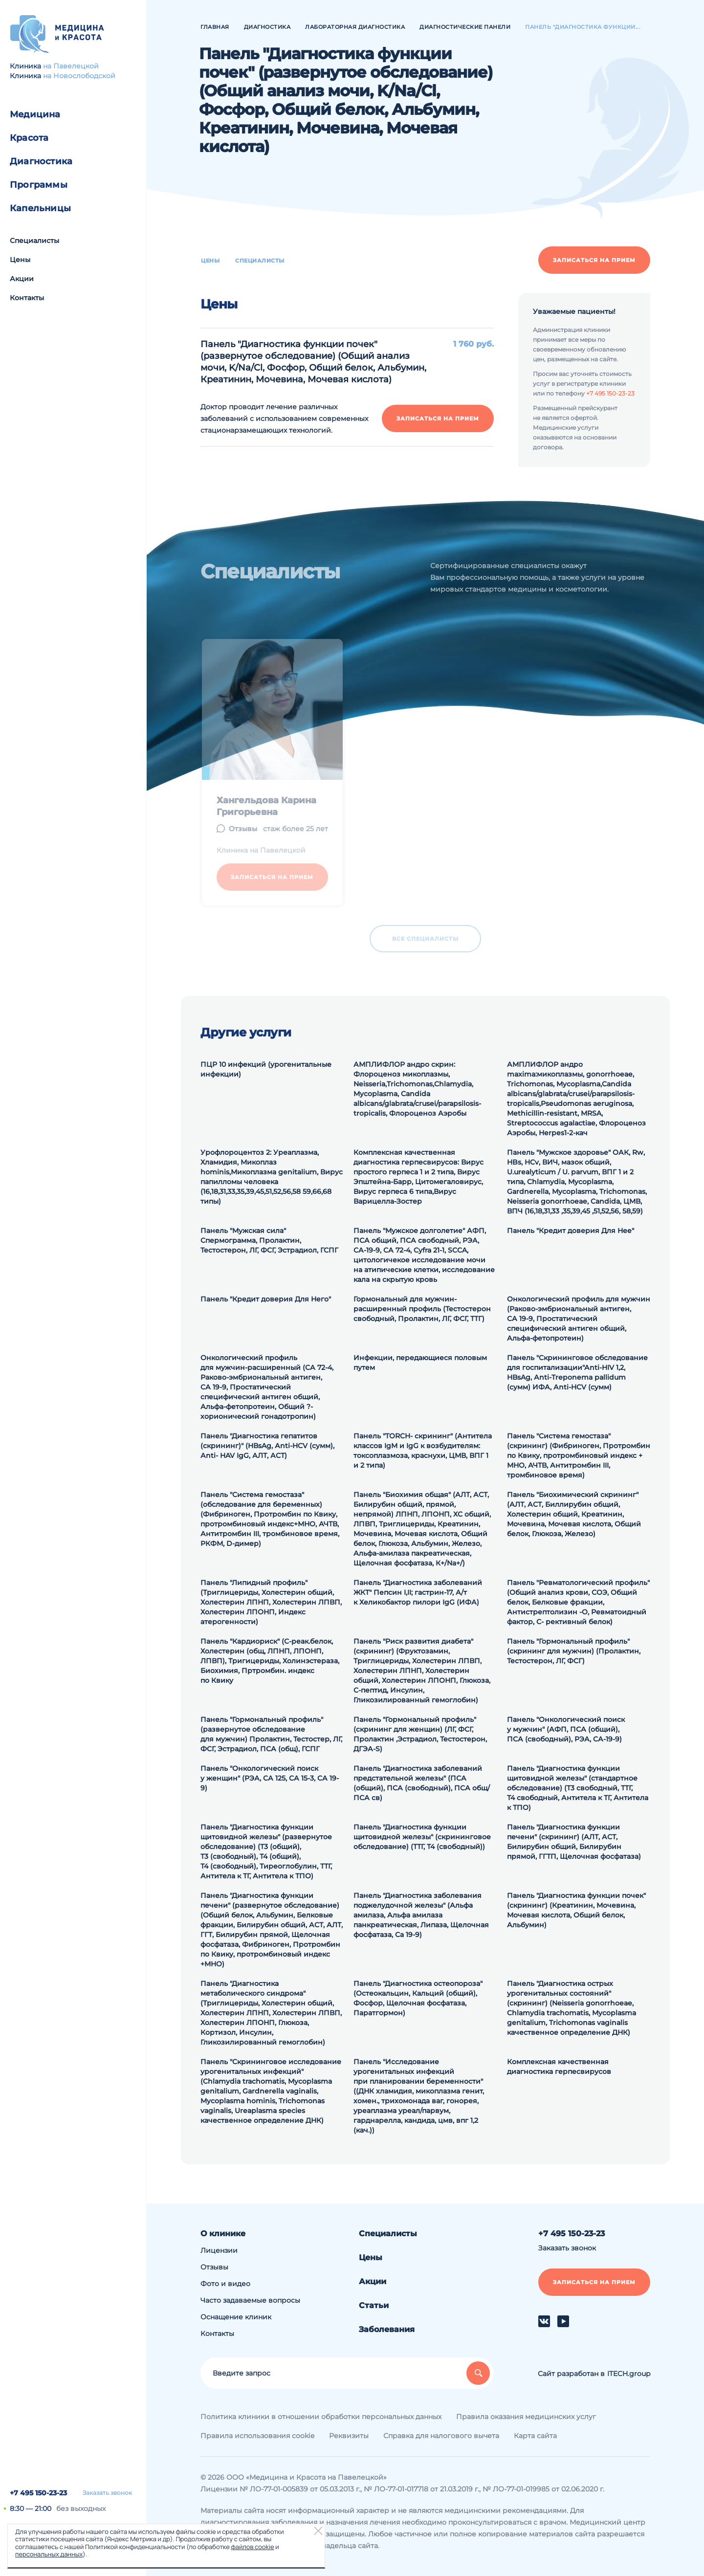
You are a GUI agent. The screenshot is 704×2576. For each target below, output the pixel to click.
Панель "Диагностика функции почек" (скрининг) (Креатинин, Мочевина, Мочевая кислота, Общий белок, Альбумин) (576, 1910)
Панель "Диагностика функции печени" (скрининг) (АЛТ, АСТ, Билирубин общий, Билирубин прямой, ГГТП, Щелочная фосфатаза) (574, 1842)
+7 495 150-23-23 (38, 2492)
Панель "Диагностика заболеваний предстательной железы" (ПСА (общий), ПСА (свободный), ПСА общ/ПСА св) (421, 1783)
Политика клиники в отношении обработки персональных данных (320, 2416)
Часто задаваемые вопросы (250, 2300)
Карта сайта (535, 2435)
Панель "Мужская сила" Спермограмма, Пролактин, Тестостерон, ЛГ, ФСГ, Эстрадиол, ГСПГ (269, 1240)
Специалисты (34, 240)
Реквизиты (349, 2435)
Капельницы (40, 208)
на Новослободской (79, 75)
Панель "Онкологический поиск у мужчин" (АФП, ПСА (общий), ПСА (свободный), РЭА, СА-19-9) (566, 1729)
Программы (38, 184)
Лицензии (219, 2250)
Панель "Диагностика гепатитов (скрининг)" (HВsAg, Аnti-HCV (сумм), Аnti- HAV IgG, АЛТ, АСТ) (267, 1445)
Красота (29, 137)
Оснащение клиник (235, 2316)
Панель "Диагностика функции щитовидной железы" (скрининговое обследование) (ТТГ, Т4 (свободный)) (422, 1837)
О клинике (222, 2233)
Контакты (27, 297)
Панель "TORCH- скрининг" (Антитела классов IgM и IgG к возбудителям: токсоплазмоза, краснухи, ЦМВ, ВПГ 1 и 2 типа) (422, 1450)
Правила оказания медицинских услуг (526, 2416)
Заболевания (387, 2329)
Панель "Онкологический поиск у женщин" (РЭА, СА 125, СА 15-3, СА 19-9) (269, 1778)
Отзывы (214, 2267)
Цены (20, 259)
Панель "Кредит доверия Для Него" (265, 1299)
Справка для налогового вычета (441, 2435)
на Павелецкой (71, 66)
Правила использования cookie (257, 2435)
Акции (22, 278)
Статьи (374, 2305)
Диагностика (41, 161)
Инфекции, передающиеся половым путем (420, 1362)
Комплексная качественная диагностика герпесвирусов (559, 2066)
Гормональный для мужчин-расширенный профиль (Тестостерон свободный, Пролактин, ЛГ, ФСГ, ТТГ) (422, 1309)
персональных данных (49, 2554)
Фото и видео (225, 2283)
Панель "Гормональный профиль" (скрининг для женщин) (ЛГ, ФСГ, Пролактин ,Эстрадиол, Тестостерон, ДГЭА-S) (420, 1734)
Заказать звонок (107, 2493)
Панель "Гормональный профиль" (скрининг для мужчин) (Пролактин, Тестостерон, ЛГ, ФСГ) (573, 1651)
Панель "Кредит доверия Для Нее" (570, 1230)
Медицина (35, 114)
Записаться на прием (594, 260)
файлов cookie (252, 2546)
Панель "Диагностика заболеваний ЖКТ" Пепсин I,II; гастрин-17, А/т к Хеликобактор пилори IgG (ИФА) (417, 1592)
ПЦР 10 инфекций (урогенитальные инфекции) (265, 1069)
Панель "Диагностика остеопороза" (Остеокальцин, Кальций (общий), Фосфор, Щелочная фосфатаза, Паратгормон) (418, 1998)
